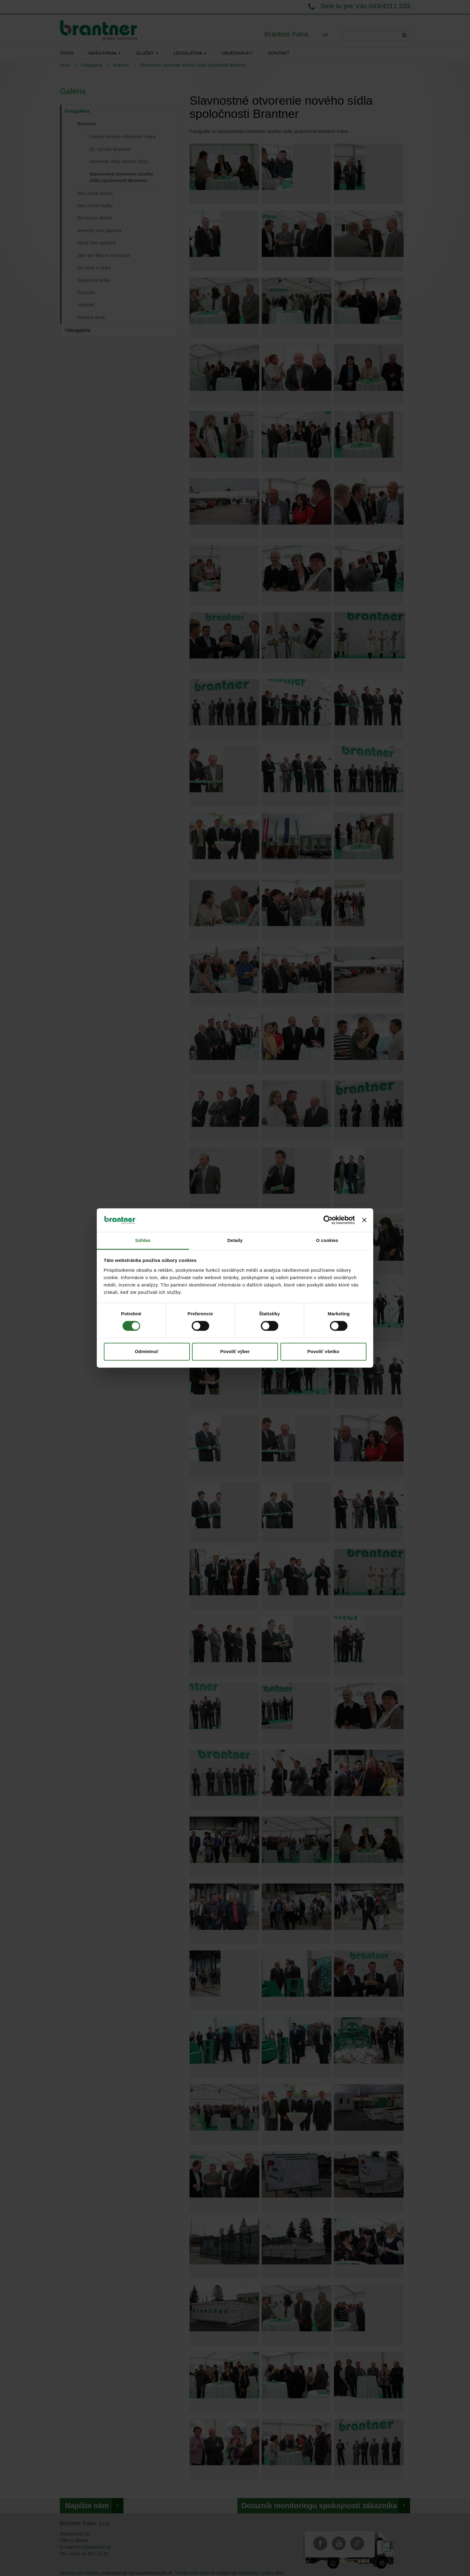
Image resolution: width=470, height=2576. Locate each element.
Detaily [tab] (235, 1240)
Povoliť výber (235, 1351)
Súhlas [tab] (143, 1240)
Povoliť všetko (323, 1351)
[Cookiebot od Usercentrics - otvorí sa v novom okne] (328, 1220)
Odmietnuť (147, 1351)
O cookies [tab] (327, 1240)
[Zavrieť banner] (364, 1220)
